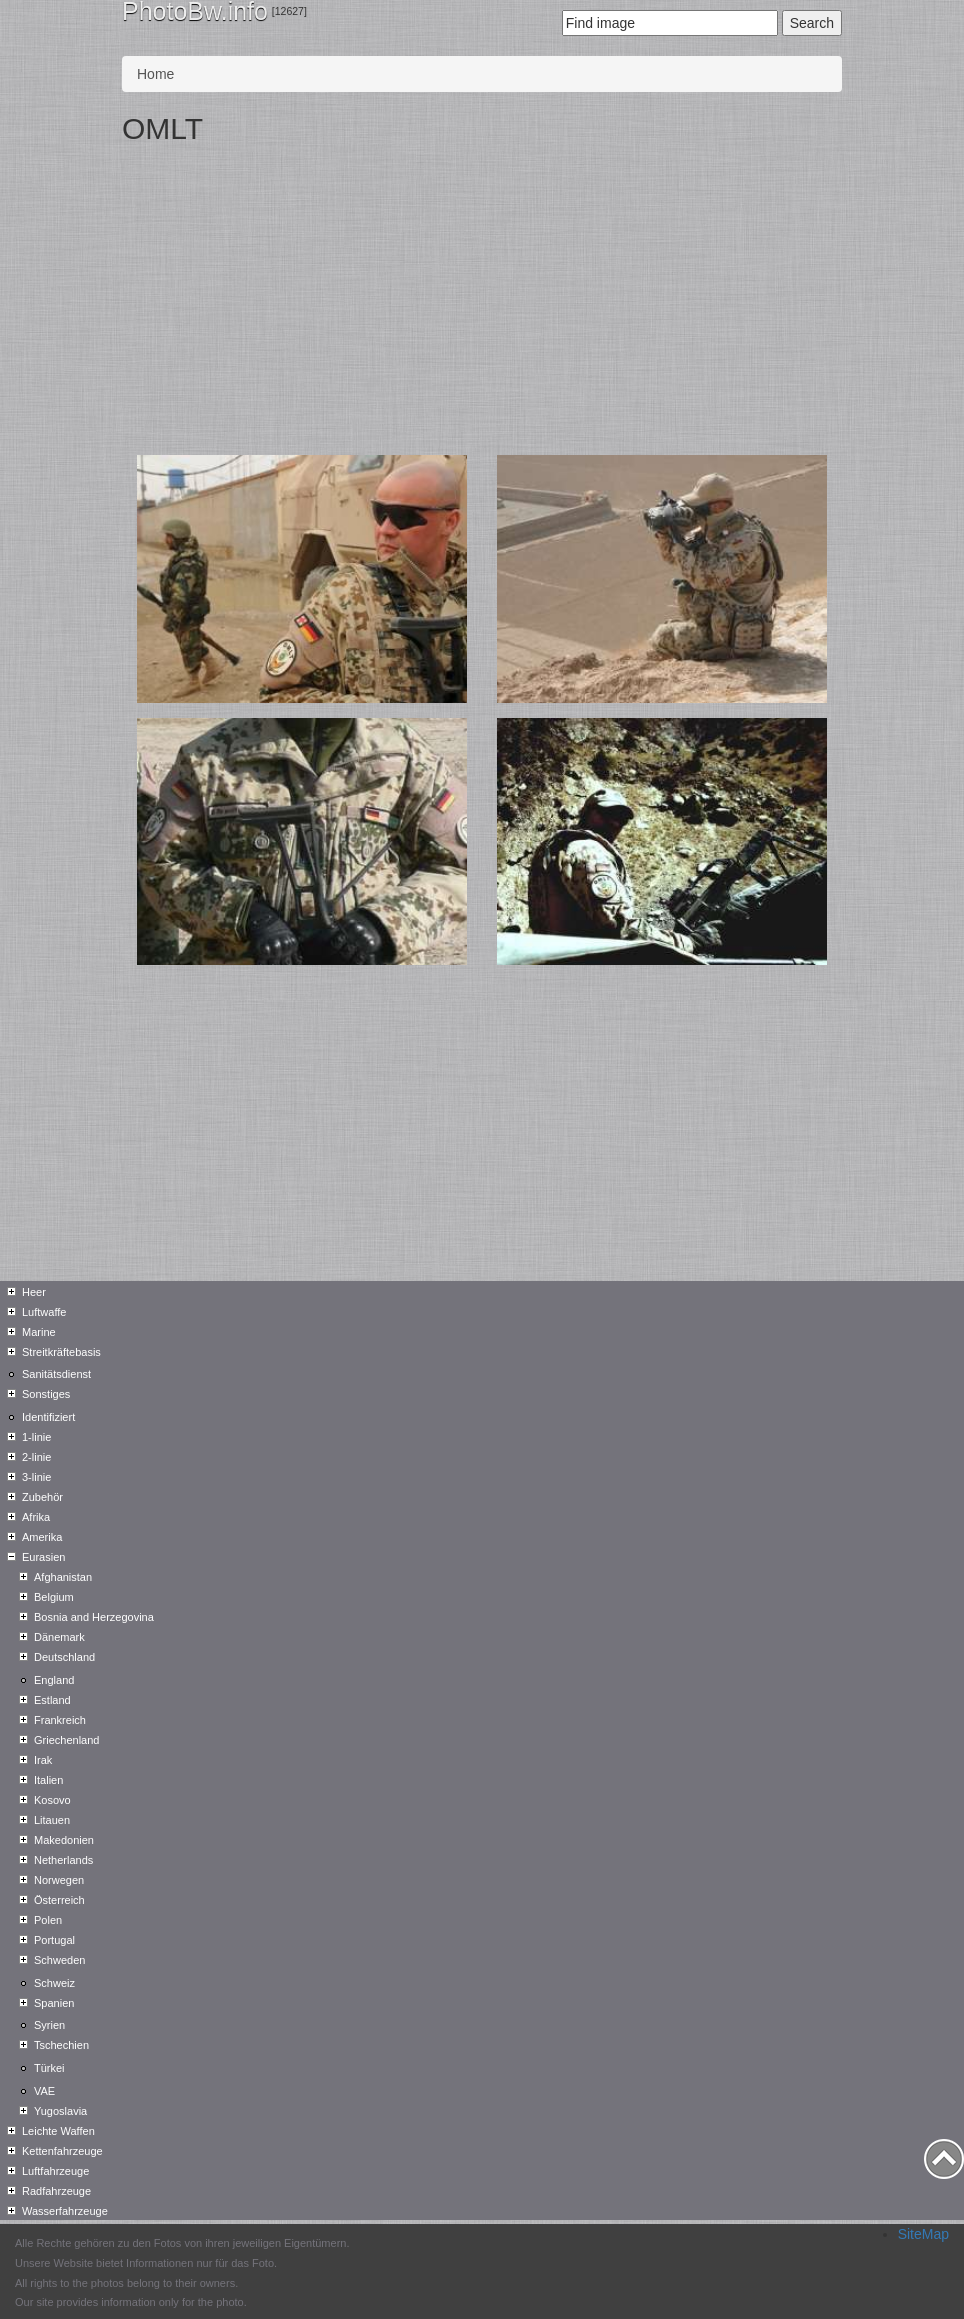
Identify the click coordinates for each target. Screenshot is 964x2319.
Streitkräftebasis (61, 1352)
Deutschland (64, 1657)
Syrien (49, 2025)
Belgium (54, 1597)
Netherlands (63, 1860)
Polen (48, 1920)
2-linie (36, 1457)
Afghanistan (63, 1577)
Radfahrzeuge (56, 2191)
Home (155, 74)
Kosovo (52, 1800)
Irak (43, 1760)
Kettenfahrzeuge (62, 2151)
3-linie (36, 1477)
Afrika (36, 1517)
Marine (39, 1332)
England (54, 1680)
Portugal (54, 1940)
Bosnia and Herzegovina (94, 1617)
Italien (48, 1780)
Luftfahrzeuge (55, 2171)
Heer (34, 1292)
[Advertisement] (482, 305)
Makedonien (64, 1840)
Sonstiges (46, 1394)
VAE (44, 2091)
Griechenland (66, 1740)
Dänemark (59, 1637)
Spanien (54, 2003)
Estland (52, 1700)
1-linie (36, 1437)
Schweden (59, 1960)
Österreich (59, 1900)
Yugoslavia (60, 2111)
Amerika (42, 1537)
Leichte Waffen (58, 2131)
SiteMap (923, 2234)
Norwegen (59, 1880)
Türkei (49, 2068)
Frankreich (60, 1720)
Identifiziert (48, 1417)
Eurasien (43, 1557)
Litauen (52, 1820)
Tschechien (61, 2045)
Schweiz (54, 1983)
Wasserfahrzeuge (65, 2211)
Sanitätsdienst (56, 1374)
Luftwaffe (44, 1312)
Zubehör (42, 1497)
